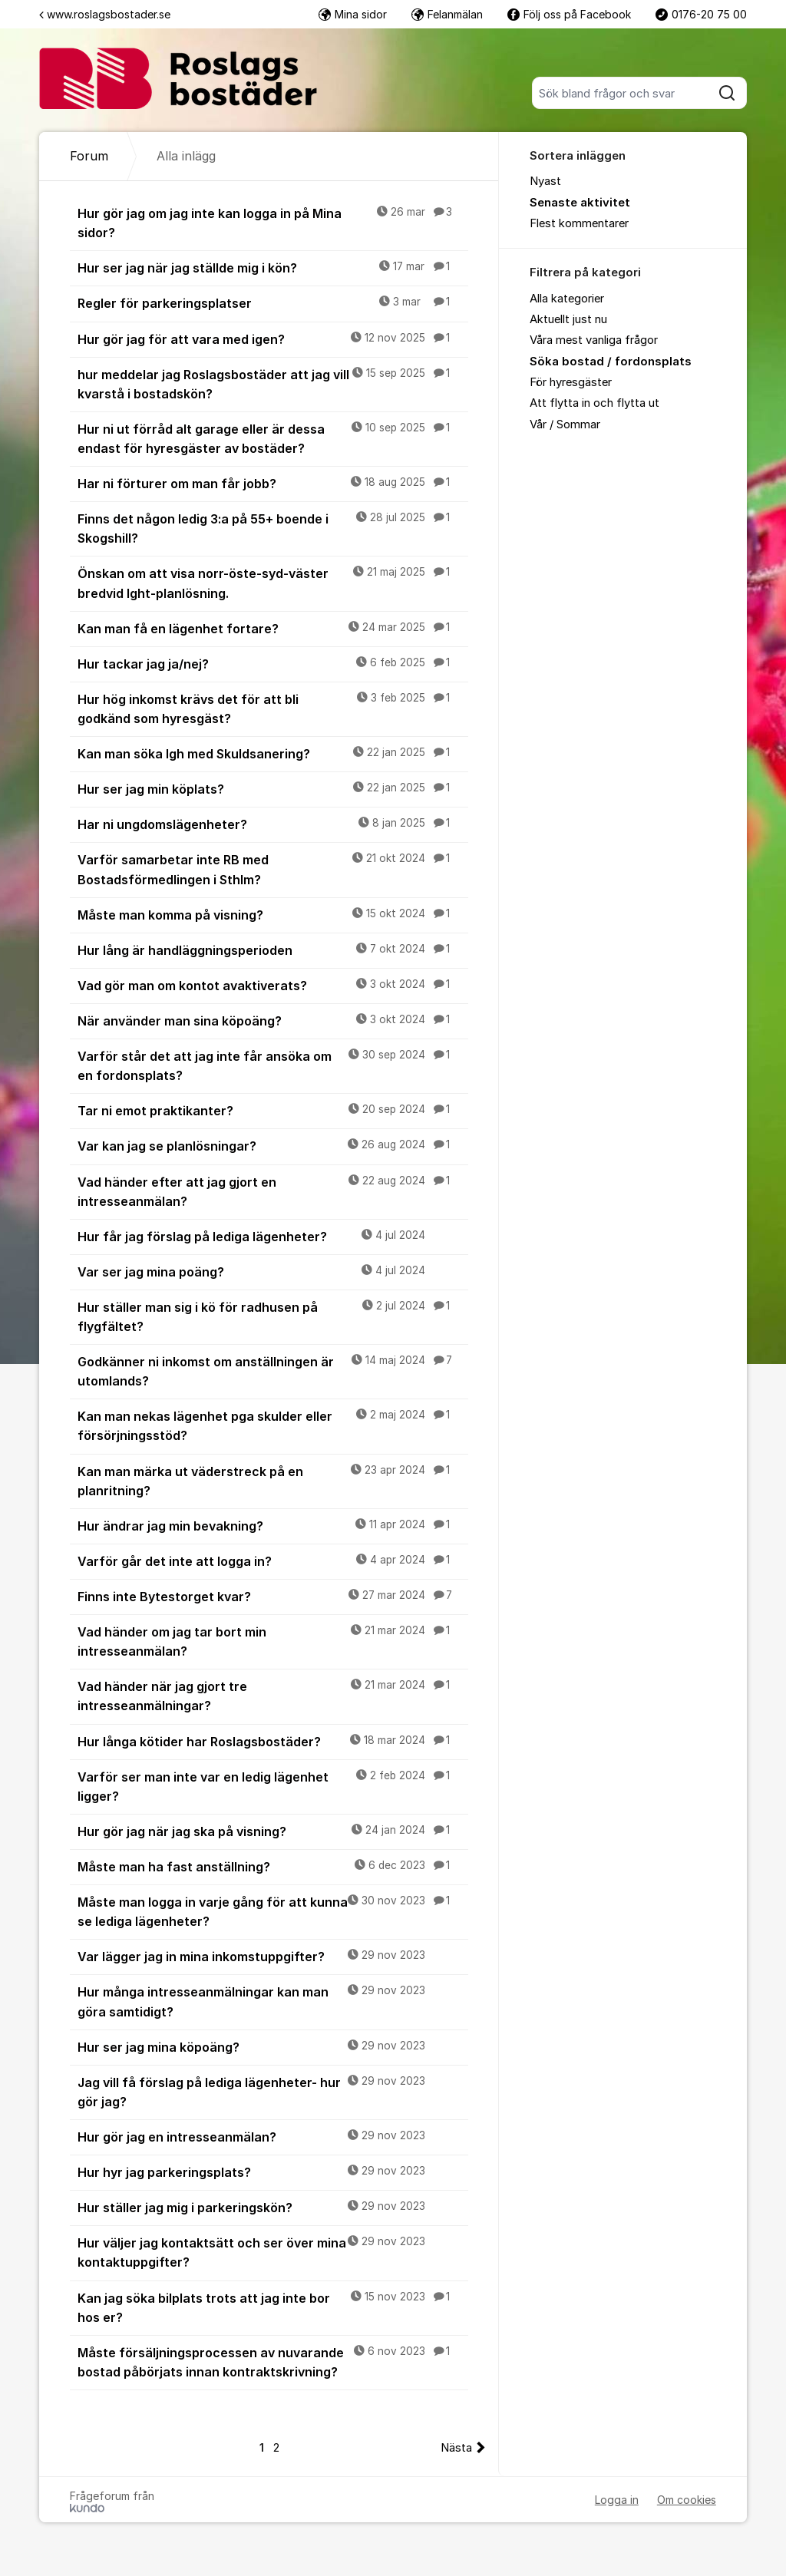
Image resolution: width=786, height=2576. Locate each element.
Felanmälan (447, 14)
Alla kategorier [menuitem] (567, 298)
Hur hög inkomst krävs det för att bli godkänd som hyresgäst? (273, 708)
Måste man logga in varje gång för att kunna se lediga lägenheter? (273, 1911)
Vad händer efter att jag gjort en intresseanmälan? (273, 1191)
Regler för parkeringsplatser (273, 302)
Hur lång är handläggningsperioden (273, 949)
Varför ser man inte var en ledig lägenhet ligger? (273, 1786)
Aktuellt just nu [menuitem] (568, 319)
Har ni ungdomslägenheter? (273, 823)
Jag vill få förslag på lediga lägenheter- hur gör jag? (273, 2091)
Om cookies (686, 2499)
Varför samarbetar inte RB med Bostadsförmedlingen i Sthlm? (273, 868)
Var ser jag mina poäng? (273, 1271)
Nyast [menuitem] (545, 181)
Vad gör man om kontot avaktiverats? (273, 984)
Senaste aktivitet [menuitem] (580, 203)
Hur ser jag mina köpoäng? (273, 2046)
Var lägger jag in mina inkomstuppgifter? (273, 1955)
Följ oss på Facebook (569, 14)
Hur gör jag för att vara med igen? (273, 338)
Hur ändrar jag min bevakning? (273, 1525)
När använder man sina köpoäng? (273, 1020)
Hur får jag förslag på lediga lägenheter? (273, 1235)
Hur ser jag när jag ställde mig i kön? (273, 267)
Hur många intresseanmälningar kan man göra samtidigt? (273, 2001)
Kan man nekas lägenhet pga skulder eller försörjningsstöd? (273, 1425)
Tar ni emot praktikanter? (273, 1109)
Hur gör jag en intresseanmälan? (273, 2136)
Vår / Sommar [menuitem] (565, 424)
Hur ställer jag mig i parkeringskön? (273, 2206)
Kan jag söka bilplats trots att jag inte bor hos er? (273, 2307)
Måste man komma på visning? (273, 914)
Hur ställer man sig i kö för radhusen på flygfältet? (273, 1316)
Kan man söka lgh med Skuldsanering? (273, 753)
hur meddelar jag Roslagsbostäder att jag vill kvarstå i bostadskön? (273, 383)
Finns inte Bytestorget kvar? (273, 1595)
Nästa (456, 2448)
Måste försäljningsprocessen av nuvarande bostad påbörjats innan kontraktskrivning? (273, 2361)
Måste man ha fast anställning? (273, 1866)
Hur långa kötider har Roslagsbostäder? (273, 1740)
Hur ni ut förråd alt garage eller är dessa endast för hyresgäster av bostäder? (273, 438)
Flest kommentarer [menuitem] (579, 223)
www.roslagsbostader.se (104, 14)
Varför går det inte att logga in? (273, 1560)
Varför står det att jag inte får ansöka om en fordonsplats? (273, 1065)
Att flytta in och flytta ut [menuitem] (594, 403)
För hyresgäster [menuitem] (571, 382)
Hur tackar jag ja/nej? (273, 663)
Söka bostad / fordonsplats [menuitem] (611, 361)
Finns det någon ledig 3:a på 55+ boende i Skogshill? (273, 528)
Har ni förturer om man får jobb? (273, 482)
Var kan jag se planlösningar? (273, 1145)
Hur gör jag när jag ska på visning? (273, 1830)
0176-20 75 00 (701, 14)
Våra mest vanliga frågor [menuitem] (594, 340)
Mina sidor (353, 14)
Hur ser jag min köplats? (273, 788)
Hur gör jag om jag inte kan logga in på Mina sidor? (273, 222)
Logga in (617, 2499)
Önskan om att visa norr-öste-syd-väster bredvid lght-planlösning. (273, 582)
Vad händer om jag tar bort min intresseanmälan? (273, 1641)
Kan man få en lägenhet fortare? (273, 627)
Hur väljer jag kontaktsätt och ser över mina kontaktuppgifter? (273, 2252)
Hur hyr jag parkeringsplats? (273, 2171)
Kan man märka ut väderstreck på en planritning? (273, 1480)
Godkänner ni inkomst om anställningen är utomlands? (273, 1370)
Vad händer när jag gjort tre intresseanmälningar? (273, 1695)
